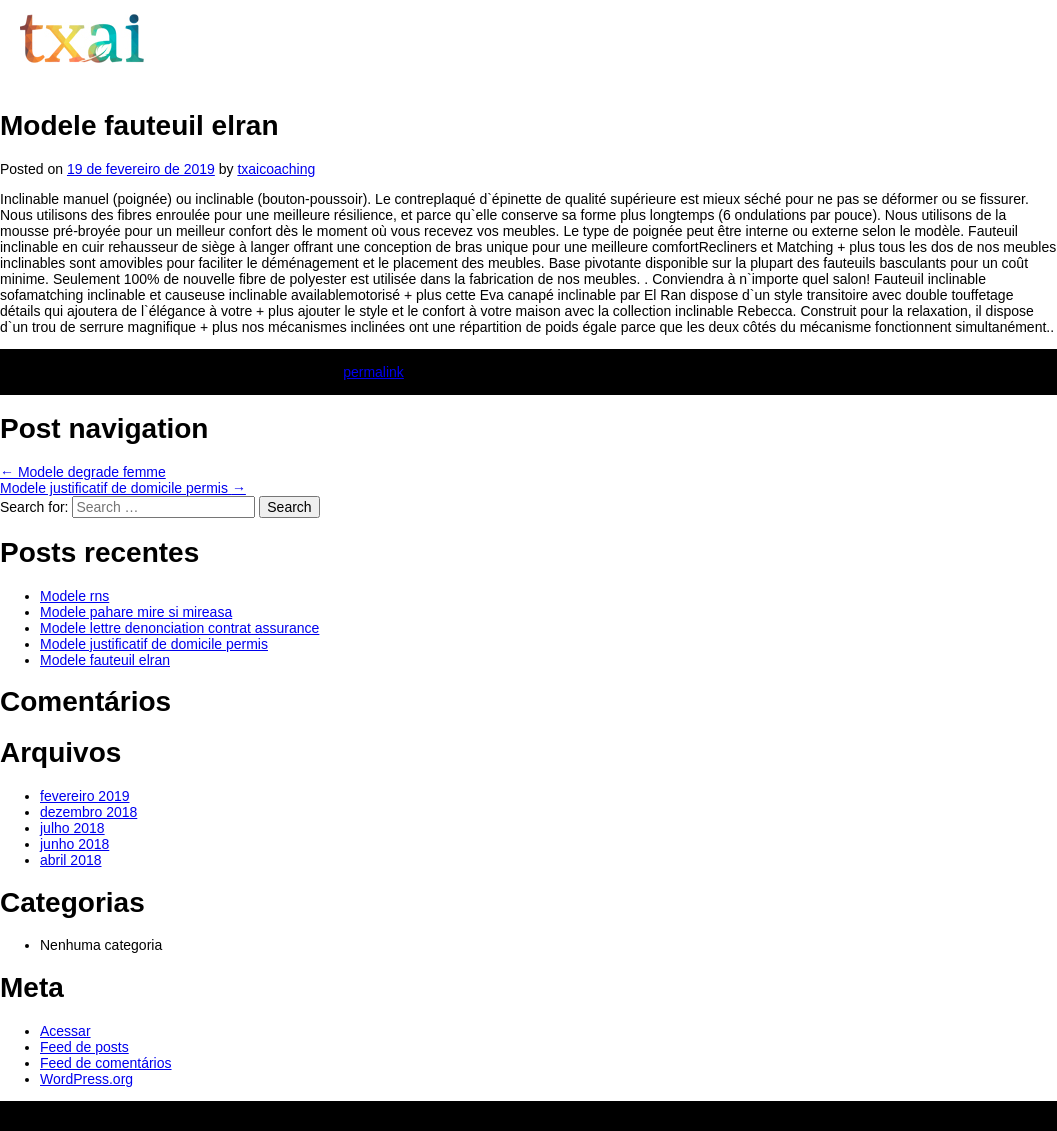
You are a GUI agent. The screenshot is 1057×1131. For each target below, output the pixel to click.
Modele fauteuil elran (105, 660)
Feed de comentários (106, 1063)
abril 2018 (71, 860)
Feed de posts (84, 1047)
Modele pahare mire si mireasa (136, 612)
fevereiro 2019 (85, 796)
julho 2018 (72, 828)
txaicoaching (276, 169)
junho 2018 (74, 844)
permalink (373, 372)
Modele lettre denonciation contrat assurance (179, 628)
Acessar (65, 1031)
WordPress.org (86, 1079)
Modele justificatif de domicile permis (123, 488)
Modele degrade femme (83, 472)
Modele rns (74, 596)
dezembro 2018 (88, 812)
